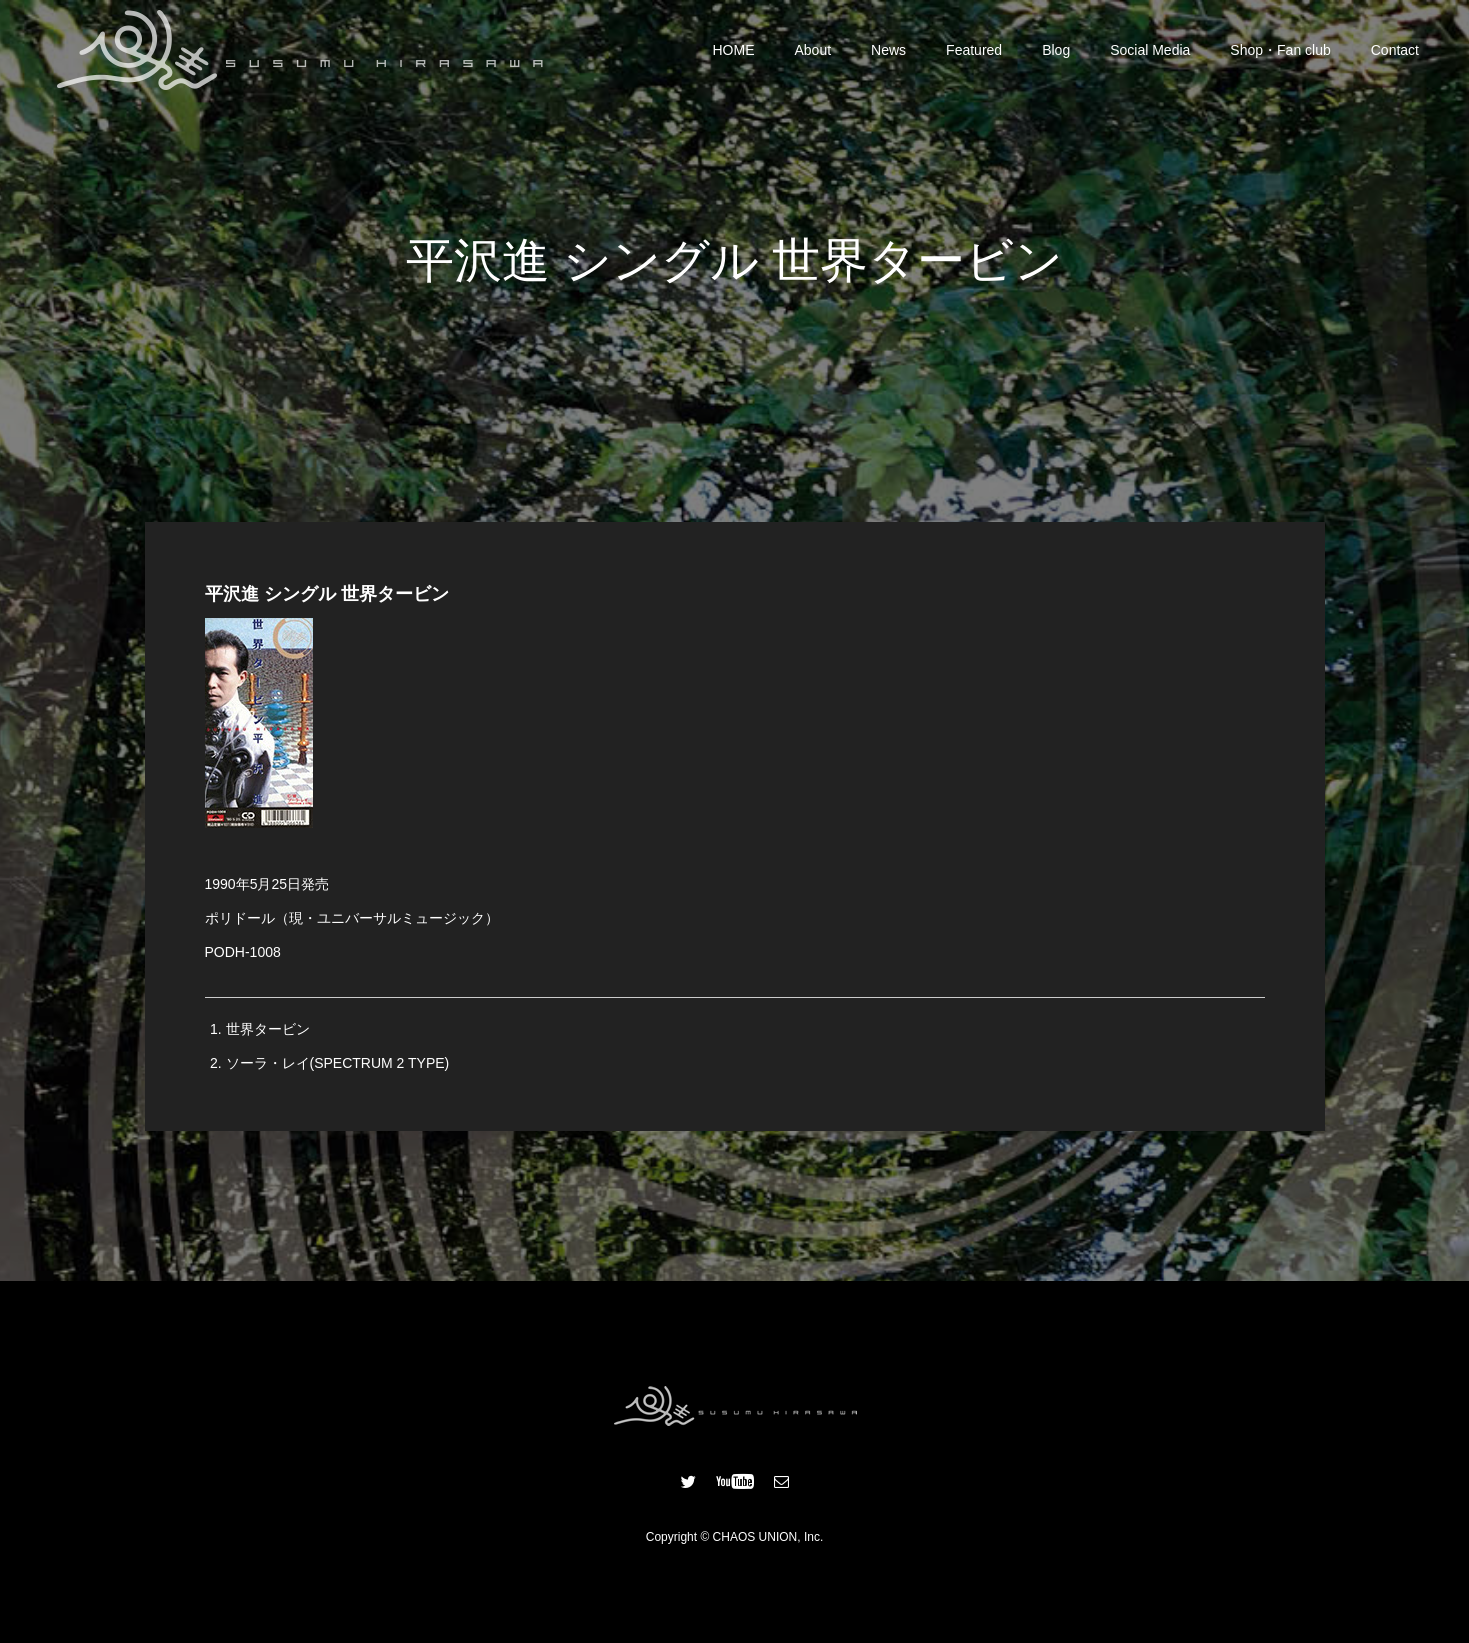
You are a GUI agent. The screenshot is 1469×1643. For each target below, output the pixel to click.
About (813, 50)
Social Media (1150, 50)
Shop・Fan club (1280, 50)
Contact (1395, 50)
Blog (1056, 50)
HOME (734, 50)
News (888, 50)
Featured (974, 50)
